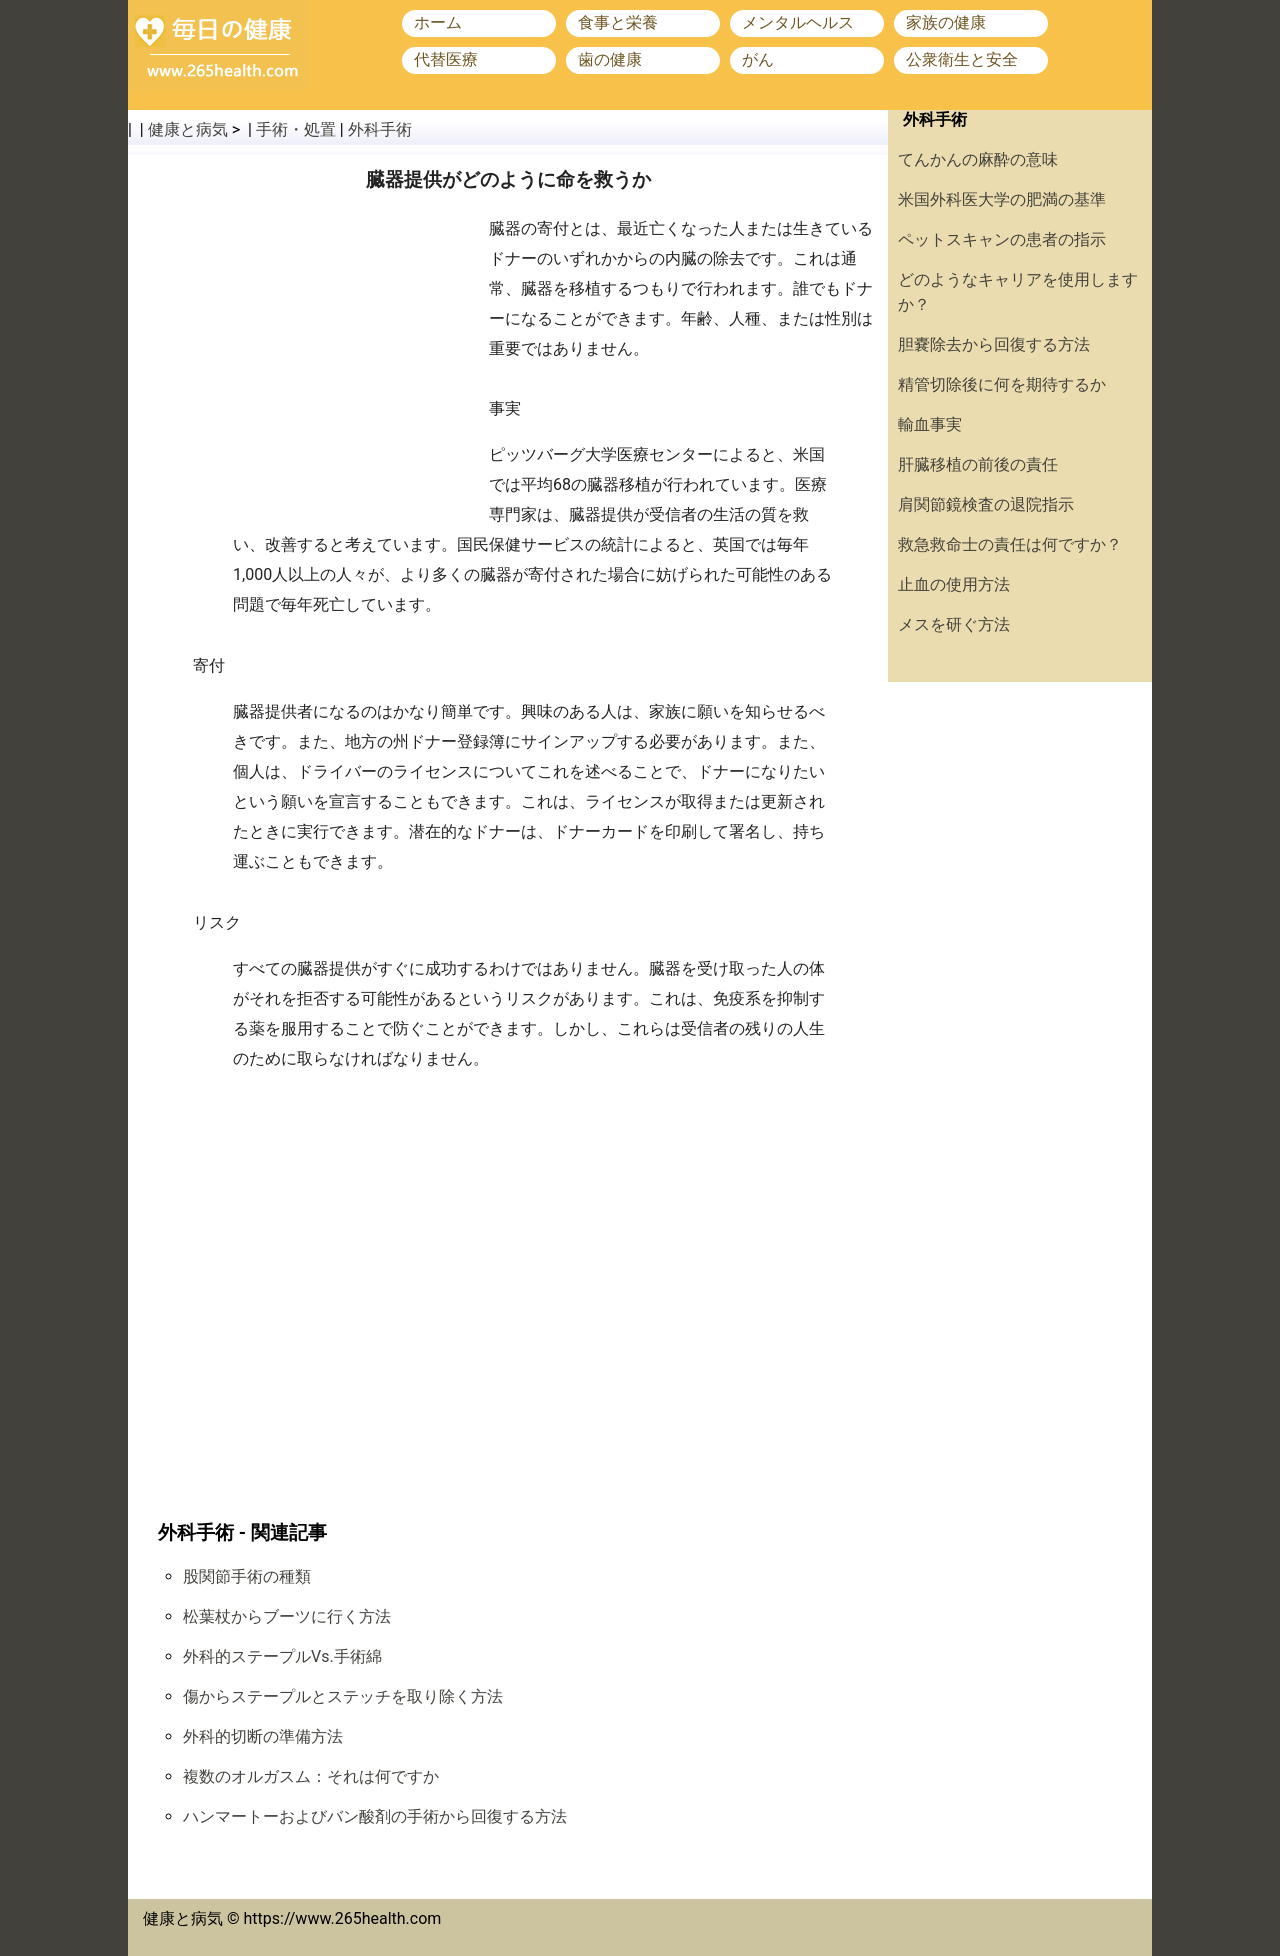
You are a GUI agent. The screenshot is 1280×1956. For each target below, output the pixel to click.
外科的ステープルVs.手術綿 (282, 1656)
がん (758, 59)
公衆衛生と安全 (962, 59)
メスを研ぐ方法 (954, 624)
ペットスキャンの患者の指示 (1002, 239)
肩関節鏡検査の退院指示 (986, 504)
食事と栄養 (618, 22)
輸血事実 (930, 424)
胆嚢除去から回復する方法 (994, 344)
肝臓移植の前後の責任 (978, 464)
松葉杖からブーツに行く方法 (287, 1616)
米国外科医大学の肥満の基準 (1002, 199)
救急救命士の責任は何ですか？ (1010, 544)
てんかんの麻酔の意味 (978, 159)
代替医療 (446, 59)
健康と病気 (188, 129)
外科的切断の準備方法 (263, 1736)
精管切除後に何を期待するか (1002, 384)
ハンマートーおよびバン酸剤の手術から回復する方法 (375, 1816)
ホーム (438, 22)
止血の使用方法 (954, 584)
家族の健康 (946, 22)
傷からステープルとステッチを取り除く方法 (343, 1696)
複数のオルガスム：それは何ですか (311, 1776)
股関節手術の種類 (247, 1576)
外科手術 (380, 129)
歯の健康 (610, 59)
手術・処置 (296, 129)
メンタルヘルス (798, 22)
